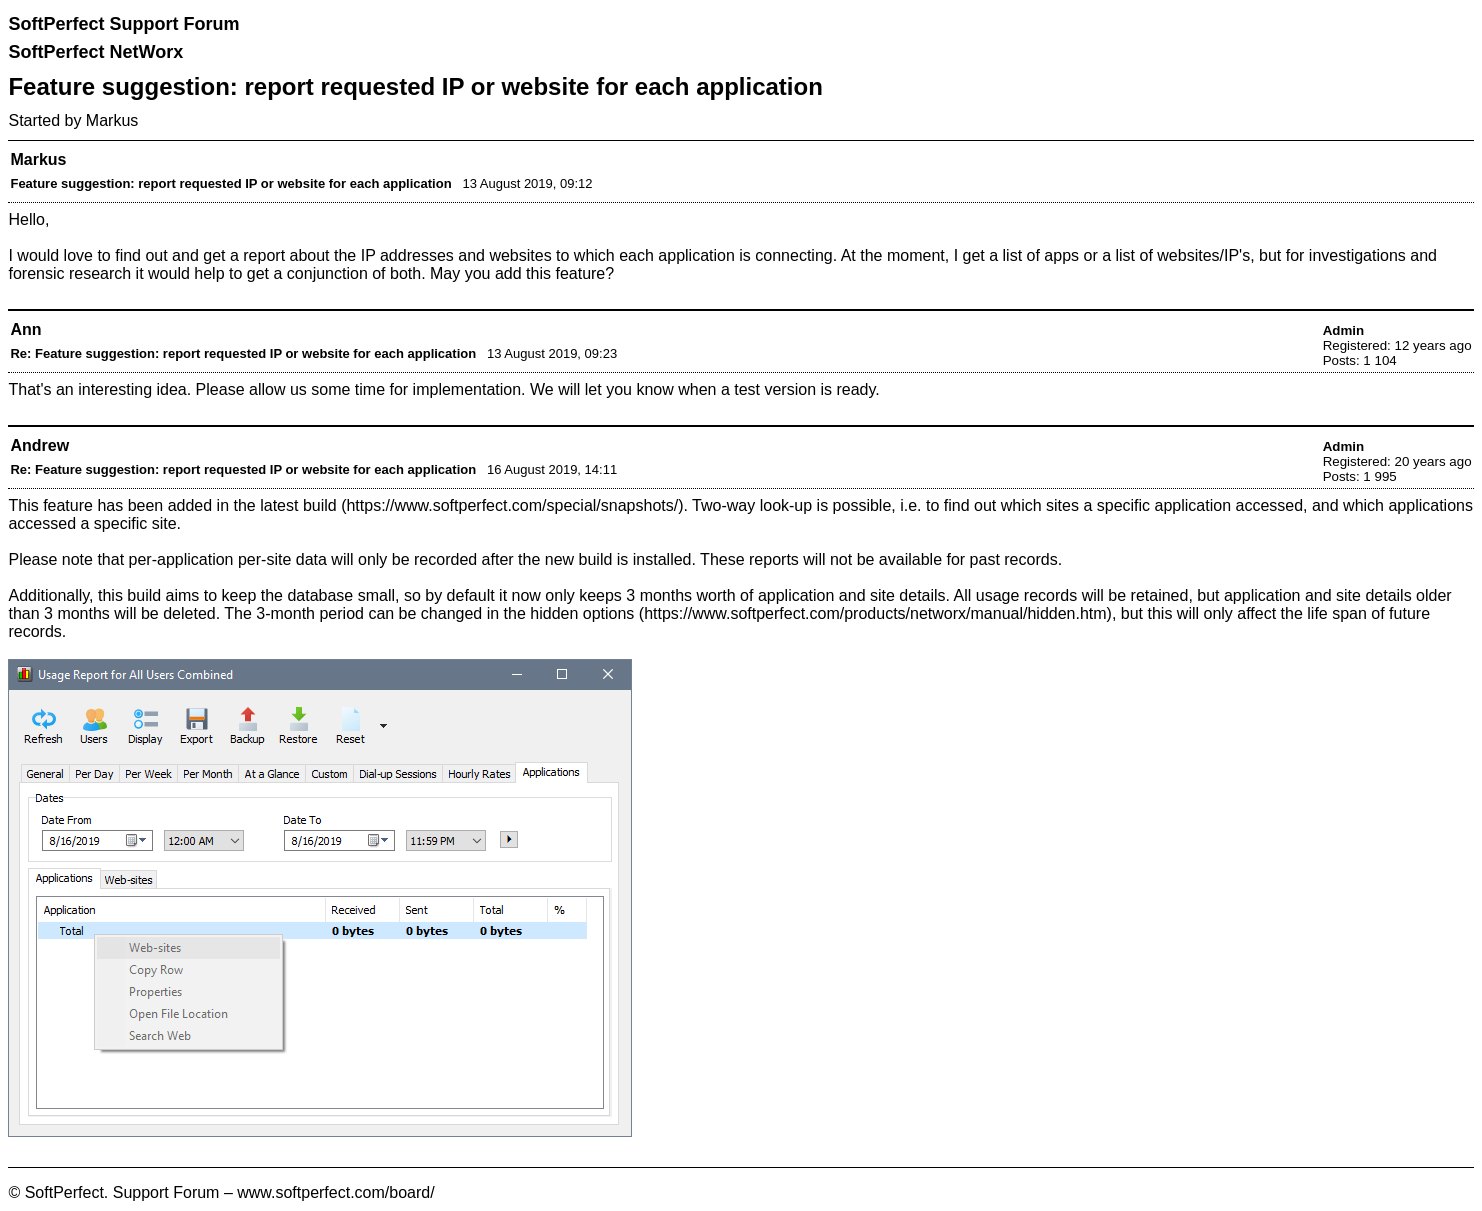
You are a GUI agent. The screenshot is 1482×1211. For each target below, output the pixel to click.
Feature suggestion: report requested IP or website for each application (230, 183)
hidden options (582, 613)
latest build (298, 505)
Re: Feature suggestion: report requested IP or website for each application (243, 353)
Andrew (39, 445)
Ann (25, 329)
